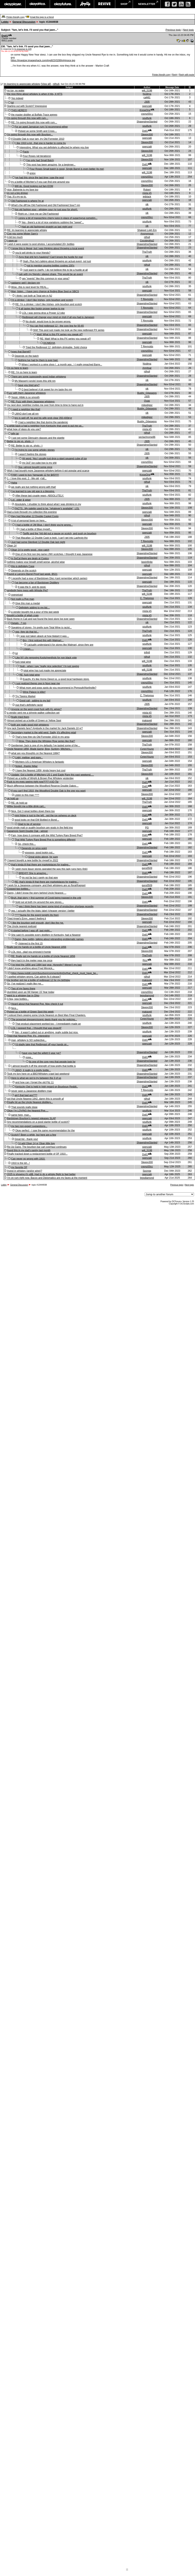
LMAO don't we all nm (27, 413)
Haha (14, 482)
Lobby (5, 21)
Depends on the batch (27, 356)
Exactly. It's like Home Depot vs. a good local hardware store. (56, 679)
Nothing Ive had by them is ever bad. (38, 360)
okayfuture (63, 4)
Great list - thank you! (26, 1139)
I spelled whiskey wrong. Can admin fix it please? (34, 976)
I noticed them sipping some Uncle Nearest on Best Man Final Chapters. (46, 1015)
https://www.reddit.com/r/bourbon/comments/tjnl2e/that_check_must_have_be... (54, 973)
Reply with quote (186, 75)
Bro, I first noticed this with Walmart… (43, 640)
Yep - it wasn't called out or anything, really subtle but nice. (46, 1032)
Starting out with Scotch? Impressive (27, 106)
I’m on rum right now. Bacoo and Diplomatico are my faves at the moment (47, 1177)
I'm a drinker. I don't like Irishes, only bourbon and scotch (42, 300)
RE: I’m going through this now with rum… (34, 122)
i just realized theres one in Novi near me (37, 683)
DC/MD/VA (49, 343)
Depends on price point (34, 848)
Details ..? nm (18, 623)
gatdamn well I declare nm (25, 282)
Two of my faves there (23, 988)
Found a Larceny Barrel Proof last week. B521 (32, 574)
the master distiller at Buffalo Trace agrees (34, 114)
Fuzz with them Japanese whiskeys (26, 393)
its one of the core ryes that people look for (52, 1061)
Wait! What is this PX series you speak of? (60, 334)
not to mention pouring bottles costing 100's (50, 265)
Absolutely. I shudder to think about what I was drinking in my (48, 504)
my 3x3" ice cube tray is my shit (39, 462)
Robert (147, 189)
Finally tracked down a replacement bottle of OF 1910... (37, 1153)
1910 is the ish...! (20, 1163)
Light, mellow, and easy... (29, 757)
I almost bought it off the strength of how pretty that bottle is (43, 1066)
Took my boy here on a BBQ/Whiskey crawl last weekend (38, 1073)
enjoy (33, 173)
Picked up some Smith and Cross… (37, 131)
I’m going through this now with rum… (27, 118)
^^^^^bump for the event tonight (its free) (37, 915)
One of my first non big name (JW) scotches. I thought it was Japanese (53, 554)
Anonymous (146, 233)
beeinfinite (147, 562)
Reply (174, 75)
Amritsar (147, 368)
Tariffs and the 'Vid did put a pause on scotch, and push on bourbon (59, 533)
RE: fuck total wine (29, 674)
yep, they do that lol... (27, 631)
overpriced (17, 594)
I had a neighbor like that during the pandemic (43, 422)
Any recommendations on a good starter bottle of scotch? (38, 1121)
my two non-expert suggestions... (29, 1126)
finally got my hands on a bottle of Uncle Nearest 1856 (36, 947)
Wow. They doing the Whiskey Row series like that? (47, 741)
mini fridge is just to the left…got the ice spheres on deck (45, 815)
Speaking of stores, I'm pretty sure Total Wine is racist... (41, 627)
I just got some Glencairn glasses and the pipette (37, 437)
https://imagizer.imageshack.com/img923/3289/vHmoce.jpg (43, 60)
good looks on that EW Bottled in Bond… (37, 819)
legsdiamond (147, 995)
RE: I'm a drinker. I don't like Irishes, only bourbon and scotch (48, 304)
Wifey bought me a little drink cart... (26, 806)
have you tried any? (29, 385)
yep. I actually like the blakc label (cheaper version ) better (43, 910)
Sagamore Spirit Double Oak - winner (27, 831)
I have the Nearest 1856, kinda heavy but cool (40, 770)
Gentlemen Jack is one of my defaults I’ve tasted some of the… (45, 745)
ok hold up (12, 798)
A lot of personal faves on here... (28, 520)
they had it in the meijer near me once (31, 960)
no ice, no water (15, 90)
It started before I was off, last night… (31, 930)
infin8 (147, 652)
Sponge (147, 1170)
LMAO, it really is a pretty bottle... (33, 1070)
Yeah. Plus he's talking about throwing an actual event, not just (57, 261)
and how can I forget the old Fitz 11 (34, 1082)
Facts (26, 151)
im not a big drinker (17, 193)
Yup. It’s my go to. (16, 196)
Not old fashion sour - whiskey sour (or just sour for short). (46, 209)
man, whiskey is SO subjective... (28, 1040)
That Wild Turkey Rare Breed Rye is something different (45, 839)
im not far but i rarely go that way (40, 877)
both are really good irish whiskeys (30, 724)
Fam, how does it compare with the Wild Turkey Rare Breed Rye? (47, 835)
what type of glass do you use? (24, 429)
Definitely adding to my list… (34, 607)
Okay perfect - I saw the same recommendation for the (45, 1130)
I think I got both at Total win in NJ (33, 295)
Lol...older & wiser (21, 499)
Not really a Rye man (22, 599)
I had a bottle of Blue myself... (35, 529)
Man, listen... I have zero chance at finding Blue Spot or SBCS (45, 291)
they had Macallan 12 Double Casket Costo (34, 516)
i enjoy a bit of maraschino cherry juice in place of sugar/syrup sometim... (58, 218)
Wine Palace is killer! (34, 692)
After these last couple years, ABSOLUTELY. (39, 495)
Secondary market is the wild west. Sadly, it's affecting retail (43, 732)
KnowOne (145, 110)
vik (147, 204)
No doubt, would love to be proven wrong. (48, 321)
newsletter (146, 4)
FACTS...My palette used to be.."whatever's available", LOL (47, 508)
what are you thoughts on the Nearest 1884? (35, 753)
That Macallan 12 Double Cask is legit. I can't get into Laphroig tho (51, 537)
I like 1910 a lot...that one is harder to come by (40, 143)
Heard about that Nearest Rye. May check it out (37, 1004)
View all (46, 84)
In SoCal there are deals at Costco (30, 558)
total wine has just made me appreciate (44, 670)
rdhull (56, 83)
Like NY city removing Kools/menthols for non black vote (46, 657)
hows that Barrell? (21, 351)
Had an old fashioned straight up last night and (46, 226)
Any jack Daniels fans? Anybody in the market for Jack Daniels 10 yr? (45, 728)
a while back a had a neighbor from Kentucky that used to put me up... (45, 425)
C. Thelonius (147, 598)
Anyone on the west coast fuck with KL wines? (36, 709)
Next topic (188, 29)
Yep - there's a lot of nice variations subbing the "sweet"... (52, 222)
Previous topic (173, 29)
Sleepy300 (147, 134)
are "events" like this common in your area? (46, 278)
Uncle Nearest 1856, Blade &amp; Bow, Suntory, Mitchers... (39, 749)
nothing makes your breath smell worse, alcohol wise (36, 562)
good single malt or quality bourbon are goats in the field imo (40, 827)
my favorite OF (19, 1167)
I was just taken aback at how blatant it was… (44, 636)
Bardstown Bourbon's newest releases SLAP (31, 1118)
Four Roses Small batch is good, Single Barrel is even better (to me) (67, 169)
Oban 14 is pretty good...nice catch (30, 549)
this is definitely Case (22, 566)
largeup (85, 4)
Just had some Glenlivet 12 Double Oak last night (38, 542)
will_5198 (147, 90)
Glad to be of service (29, 824)
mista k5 (147, 193)
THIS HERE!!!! (19, 110)
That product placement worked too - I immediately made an (48, 1023)
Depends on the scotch (23, 570)
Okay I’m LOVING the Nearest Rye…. (27, 1110)
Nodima (147, 94)
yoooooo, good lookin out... (39, 852)
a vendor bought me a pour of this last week (35, 612)
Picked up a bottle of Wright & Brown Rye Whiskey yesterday (40, 778)
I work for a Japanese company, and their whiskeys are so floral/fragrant (46, 885)
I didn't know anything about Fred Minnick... (30, 968)
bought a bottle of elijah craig (22, 615)
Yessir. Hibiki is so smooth (25, 397)
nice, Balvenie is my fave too (22, 189)
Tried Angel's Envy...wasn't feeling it (26, 918)
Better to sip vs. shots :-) (20, 441)
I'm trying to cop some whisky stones (35, 450)
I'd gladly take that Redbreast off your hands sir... (42, 1044)
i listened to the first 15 (30, 943)
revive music (104, 4)
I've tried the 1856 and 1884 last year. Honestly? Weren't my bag (46, 964)
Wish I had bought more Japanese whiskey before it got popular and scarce (48, 470)
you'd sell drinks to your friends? (32, 252)
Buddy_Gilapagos (147, 393)
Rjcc (145, 960)
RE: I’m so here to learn (24, 372)
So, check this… (27, 844)
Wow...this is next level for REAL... (30, 287)
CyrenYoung (147, 749)
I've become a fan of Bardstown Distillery (37, 582)
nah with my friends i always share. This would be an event (51, 274)
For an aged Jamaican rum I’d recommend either (41, 126)
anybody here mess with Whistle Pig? (27, 590)
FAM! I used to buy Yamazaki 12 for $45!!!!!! (35, 475)
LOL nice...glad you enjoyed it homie (31, 951)
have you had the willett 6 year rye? (41, 1053)
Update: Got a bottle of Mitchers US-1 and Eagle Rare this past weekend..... (52, 774)
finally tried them (20, 717)
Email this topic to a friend (42, 17)
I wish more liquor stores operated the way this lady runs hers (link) (51, 869)
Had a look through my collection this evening (31, 512)
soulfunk (147, 118)
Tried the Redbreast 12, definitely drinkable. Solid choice (56, 347)
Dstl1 (4, 35)
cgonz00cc (147, 113)
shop (123, 4)
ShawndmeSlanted (147, 121)
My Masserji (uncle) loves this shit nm (35, 380)
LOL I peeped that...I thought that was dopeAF (36, 1028)
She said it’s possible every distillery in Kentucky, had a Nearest (45, 934)
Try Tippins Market (25, 696)
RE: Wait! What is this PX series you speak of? (65, 338)
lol (12, 102)
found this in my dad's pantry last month (28, 1150)
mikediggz (147, 405)
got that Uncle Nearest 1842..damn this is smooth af (35, 1098)
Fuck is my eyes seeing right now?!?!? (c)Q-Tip (32, 781)
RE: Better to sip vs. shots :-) (26, 445)
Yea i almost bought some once (35, 467)
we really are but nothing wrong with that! (33, 487)
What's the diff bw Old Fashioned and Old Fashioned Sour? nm (45, 205)
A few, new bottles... (18, 999)
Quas (147, 400)
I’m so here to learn (17, 368)
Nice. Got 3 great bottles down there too (33, 811)
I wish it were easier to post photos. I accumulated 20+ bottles (40, 244)
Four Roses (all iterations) (37, 156)
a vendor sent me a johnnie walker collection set (33, 712)
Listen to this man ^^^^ (27, 795)
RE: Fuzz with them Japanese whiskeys (32, 401)
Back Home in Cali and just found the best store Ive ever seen (41, 618)
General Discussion (24, 21)
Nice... (14, 1008)
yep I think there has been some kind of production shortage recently (56, 906)
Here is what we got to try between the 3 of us (36, 1078)
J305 (147, 101)
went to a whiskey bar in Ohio (23, 995)
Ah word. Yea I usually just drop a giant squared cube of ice (54, 458)
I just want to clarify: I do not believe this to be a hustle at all (55, 269)
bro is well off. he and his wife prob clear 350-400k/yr (43, 418)
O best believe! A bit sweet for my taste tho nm (46, 389)
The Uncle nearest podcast (21, 926)
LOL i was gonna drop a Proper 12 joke (43, 313)
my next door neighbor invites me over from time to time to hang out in (45, 405)
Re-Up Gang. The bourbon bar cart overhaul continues (37, 1146)
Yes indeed (17, 98)
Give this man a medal (27, 603)
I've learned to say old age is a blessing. (33, 491)
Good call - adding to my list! (34, 700)
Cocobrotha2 (147, 240)
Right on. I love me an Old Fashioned (38, 213)
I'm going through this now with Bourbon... (30, 134)
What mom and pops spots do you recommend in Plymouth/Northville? (57, 687)
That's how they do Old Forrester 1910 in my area (42, 736)
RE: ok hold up (19, 802)
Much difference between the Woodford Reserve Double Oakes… (42, 785)
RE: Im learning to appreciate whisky (27, 230)
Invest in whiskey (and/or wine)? (24, 1170)
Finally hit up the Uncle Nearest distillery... (30, 1102)
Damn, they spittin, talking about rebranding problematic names (49, 939)
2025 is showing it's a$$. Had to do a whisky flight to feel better (41, 1174)
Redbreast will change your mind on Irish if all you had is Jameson (58, 317)
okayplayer (12, 4)
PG (147, 827)
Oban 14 (11, 545)
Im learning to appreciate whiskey (22, 84)
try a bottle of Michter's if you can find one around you (40, 181)
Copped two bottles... (18, 888)
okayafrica (38, 4)
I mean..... (28, 649)
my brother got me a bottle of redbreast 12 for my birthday (38, 980)
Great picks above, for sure (43, 856)
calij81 (146, 97)
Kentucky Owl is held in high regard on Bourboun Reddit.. (46, 1086)
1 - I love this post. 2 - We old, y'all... (26, 478)
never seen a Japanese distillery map (31, 1091)
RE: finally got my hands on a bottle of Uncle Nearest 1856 (43, 956)
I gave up (12, 240)
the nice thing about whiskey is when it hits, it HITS (34, 94)
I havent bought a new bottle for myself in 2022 (32, 860)
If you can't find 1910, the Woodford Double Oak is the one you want (48, 790)
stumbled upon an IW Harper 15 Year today (30, 992)
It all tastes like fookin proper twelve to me (41, 308)
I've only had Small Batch (40, 160)
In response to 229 (22, 49)
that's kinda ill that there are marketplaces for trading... (40, 864)
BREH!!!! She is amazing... (33, 873)
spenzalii (147, 106)
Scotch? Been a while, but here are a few (33, 1134)
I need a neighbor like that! (25, 409)
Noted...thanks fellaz (26, 766)
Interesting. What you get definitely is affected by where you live (54, 147)
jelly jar (15, 433)
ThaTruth (147, 251)
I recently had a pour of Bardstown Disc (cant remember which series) (49, 578)
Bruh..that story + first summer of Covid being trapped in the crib (46, 897)
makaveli (147, 720)
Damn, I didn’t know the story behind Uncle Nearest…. (36, 893)
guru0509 (147, 868)
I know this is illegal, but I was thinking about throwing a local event (47, 248)
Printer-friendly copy (15, 17)
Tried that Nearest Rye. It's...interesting (28, 1035)
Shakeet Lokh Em (147, 230)
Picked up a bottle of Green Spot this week (30, 1011)
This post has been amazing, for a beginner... (51, 164)
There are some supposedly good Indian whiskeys (38, 376)
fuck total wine (23, 661)
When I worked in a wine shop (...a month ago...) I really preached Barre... (61, 364)
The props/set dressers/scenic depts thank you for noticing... (44, 1019)
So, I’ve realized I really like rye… (25, 983)
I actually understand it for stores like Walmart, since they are (60, 644)
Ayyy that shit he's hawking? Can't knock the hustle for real (51, 257)
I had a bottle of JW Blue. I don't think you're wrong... (44, 524)
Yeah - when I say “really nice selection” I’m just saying (49, 666)
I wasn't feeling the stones (32, 454)
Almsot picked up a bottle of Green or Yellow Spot (34, 720)
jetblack (147, 196)
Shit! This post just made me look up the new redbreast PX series (68, 330)
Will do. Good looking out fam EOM (34, 186)
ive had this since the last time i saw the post (39, 177)
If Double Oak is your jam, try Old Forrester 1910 (37, 138)
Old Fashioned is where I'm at (27, 200)
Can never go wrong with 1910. (28, 1158)
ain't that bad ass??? (26, 1095)
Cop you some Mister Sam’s (22, 233)
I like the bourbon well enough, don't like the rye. (37, 922)
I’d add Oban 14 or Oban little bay (36, 1143)
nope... (29, 1057)
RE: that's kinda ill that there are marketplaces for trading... (47, 881)
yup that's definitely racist (29, 704)
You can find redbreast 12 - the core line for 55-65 (57, 325)
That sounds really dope (24, 1107)
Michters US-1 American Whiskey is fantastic (39, 761)
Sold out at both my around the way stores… (39, 902)
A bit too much (15, 237)
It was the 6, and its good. (32, 587)
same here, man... (21, 1115)
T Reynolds (147, 299)
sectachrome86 (147, 437)
